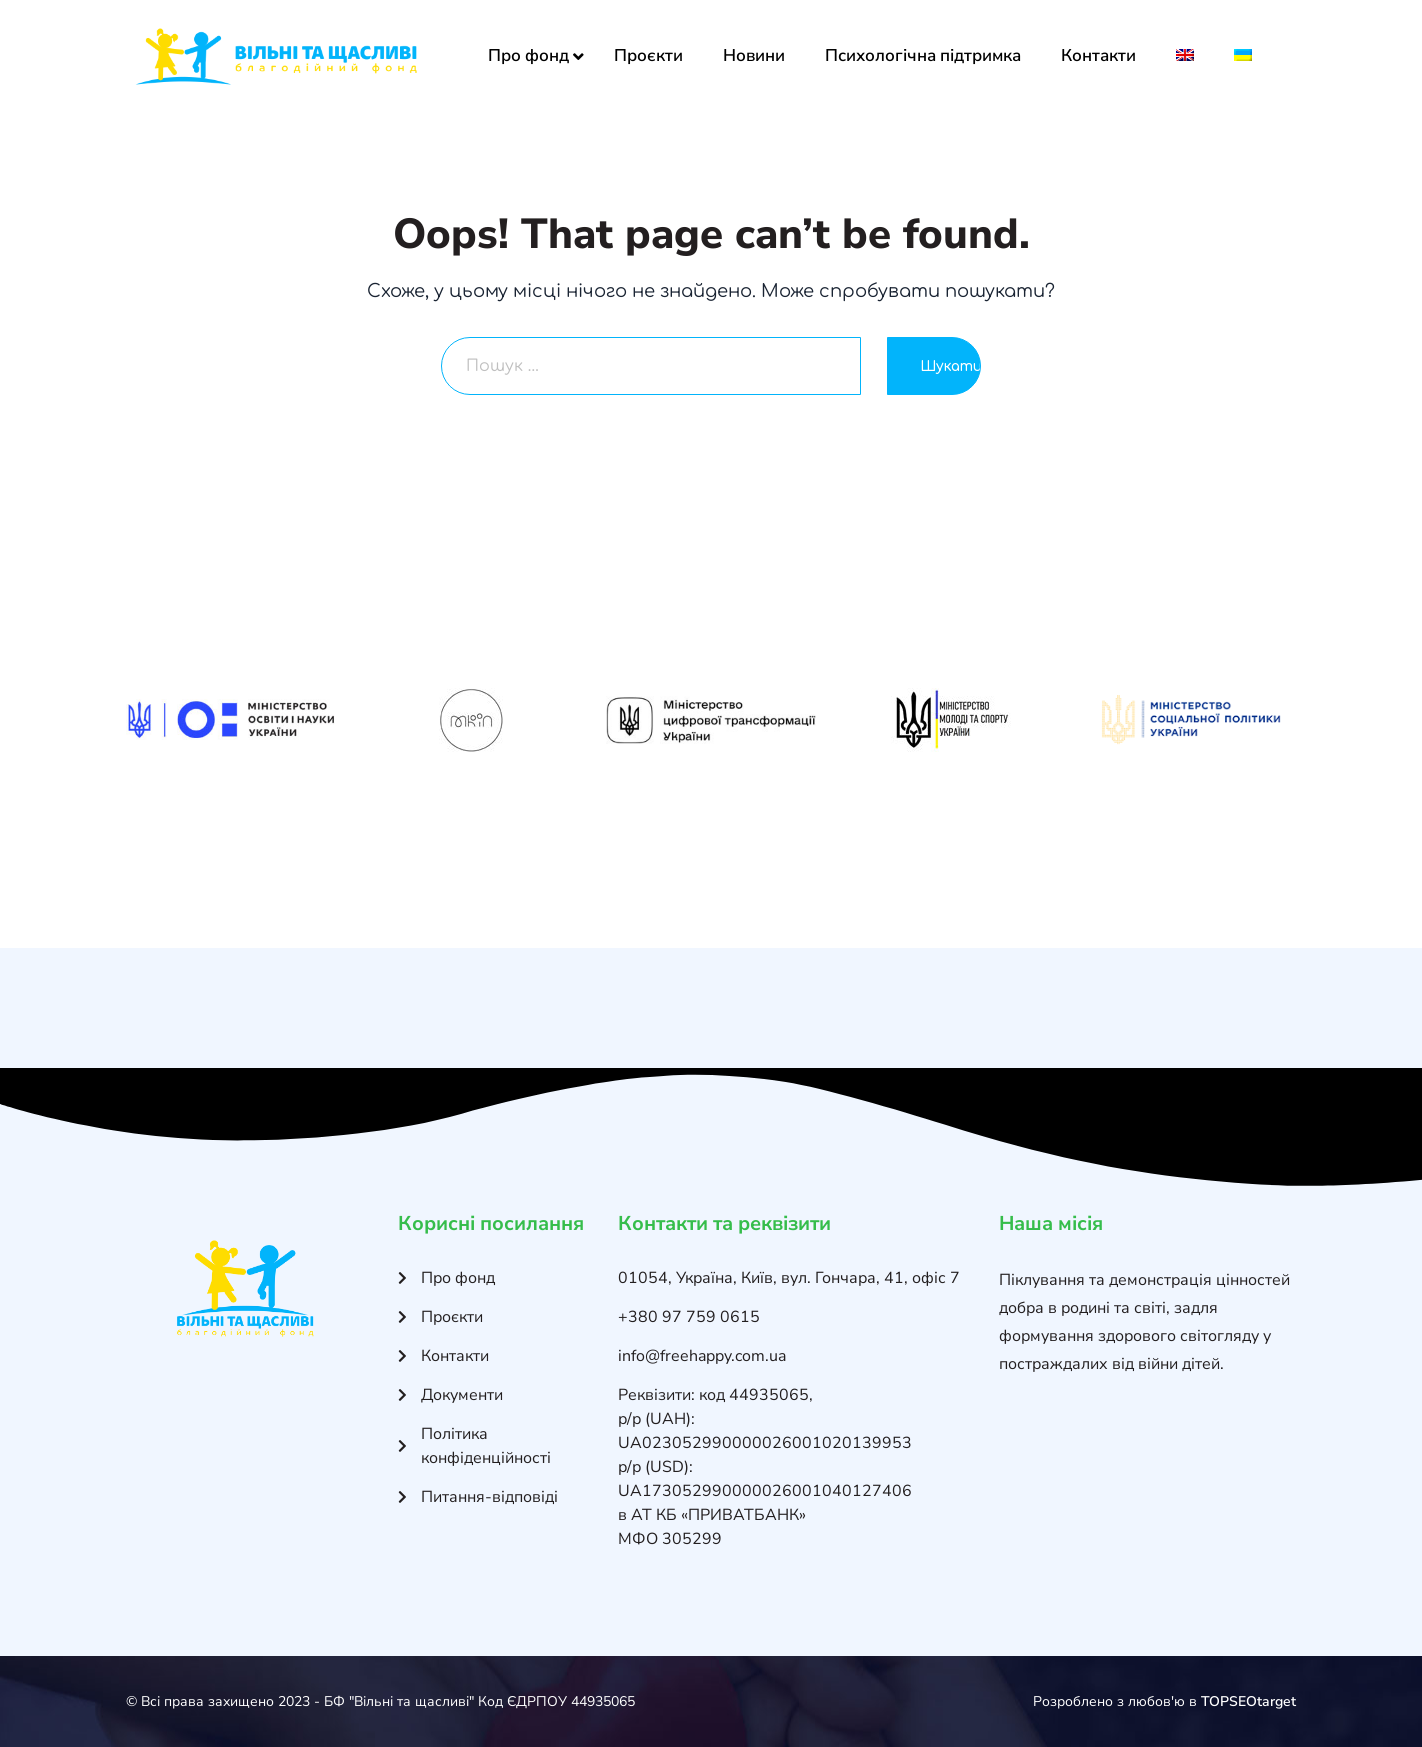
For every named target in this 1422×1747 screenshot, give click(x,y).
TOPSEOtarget (1248, 1701)
